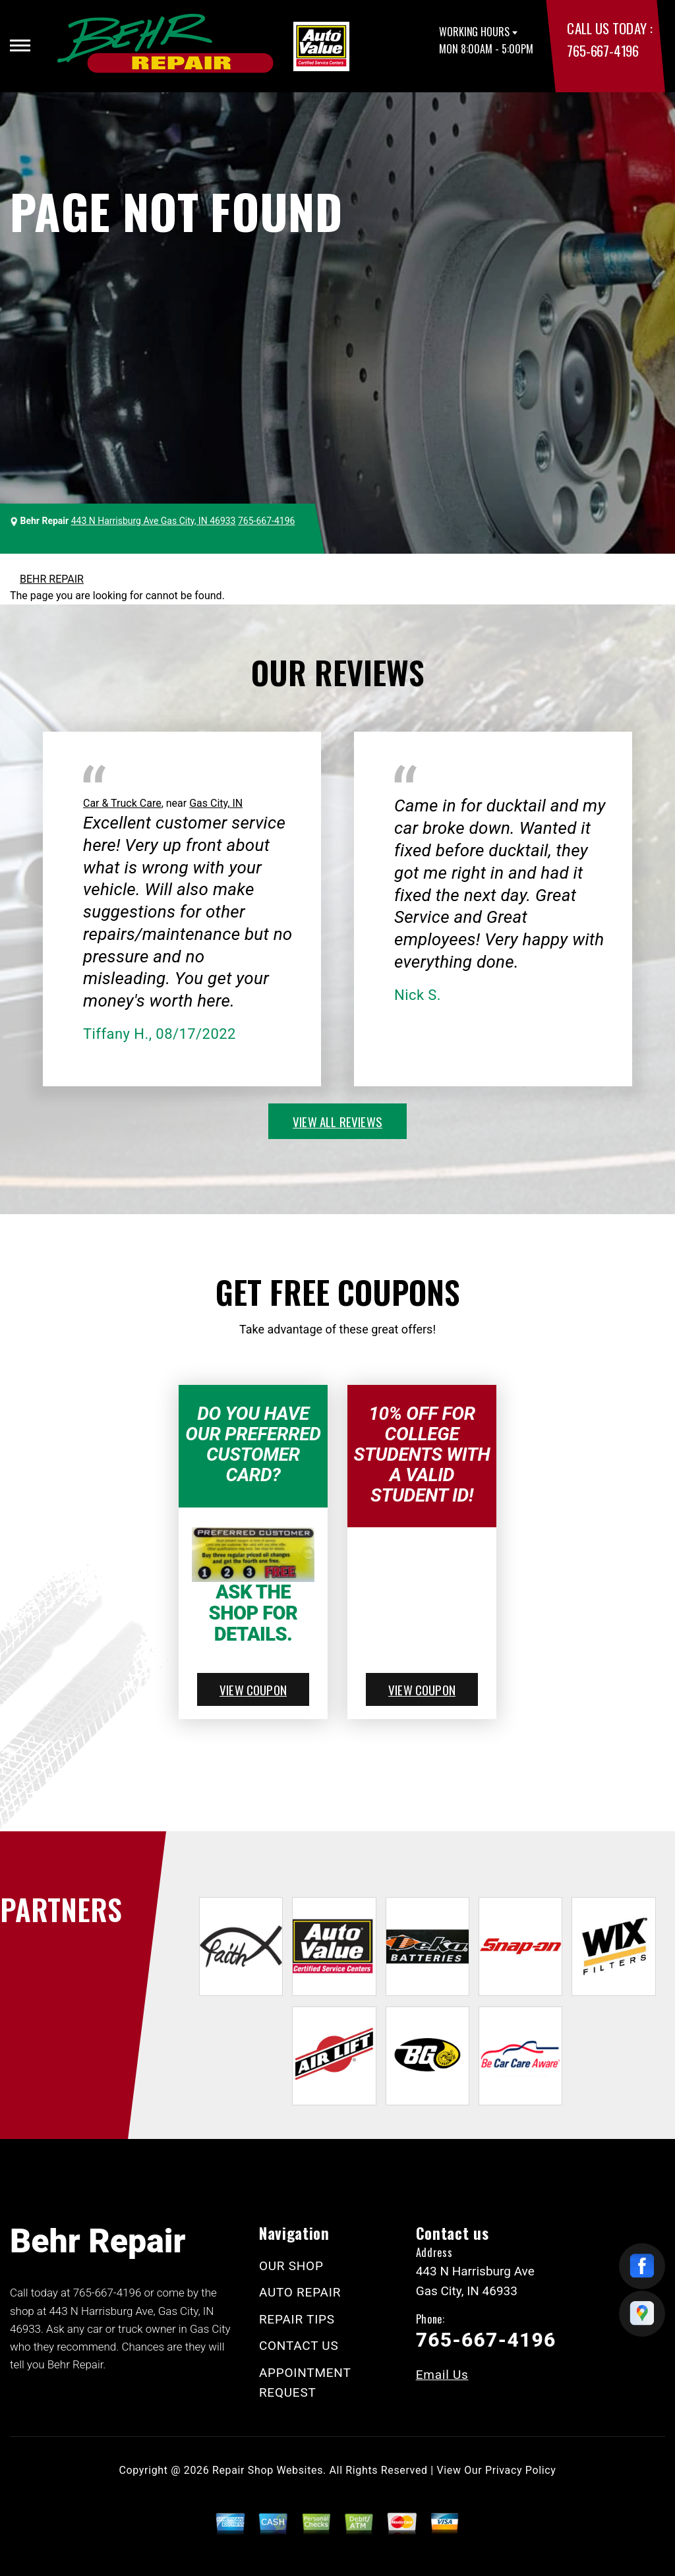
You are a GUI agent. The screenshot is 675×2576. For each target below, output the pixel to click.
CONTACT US (299, 2345)
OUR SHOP (291, 2265)
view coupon (253, 1689)
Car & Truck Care (122, 803)
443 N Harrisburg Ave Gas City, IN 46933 (153, 520)
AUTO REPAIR (300, 2292)
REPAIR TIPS (297, 2319)
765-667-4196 (602, 50)
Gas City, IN (216, 803)
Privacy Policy (520, 2470)
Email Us (442, 2374)
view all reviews (337, 1121)
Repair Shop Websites (267, 2470)
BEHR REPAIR (52, 579)
